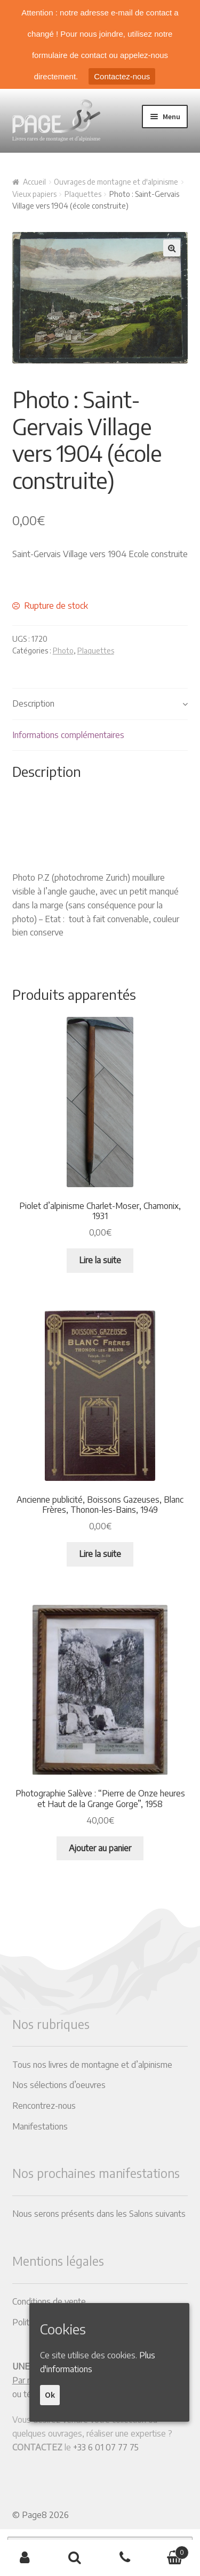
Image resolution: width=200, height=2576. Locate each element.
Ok (50, 2394)
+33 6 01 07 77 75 (106, 2447)
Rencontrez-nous (44, 2105)
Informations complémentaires (68, 735)
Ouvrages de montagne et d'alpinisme (116, 181)
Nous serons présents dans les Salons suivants (99, 2213)
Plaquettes (83, 193)
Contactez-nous (122, 76)
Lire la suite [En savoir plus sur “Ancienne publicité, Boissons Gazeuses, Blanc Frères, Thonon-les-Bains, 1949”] (100, 1553)
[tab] (100, 704)
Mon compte (25, 2558)
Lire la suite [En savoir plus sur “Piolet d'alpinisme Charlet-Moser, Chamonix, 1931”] (100, 1260)
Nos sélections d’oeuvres (59, 2085)
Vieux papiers (34, 193)
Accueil (34, 181)
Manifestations (40, 2126)
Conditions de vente (49, 2301)
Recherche (75, 2558)
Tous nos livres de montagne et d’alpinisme (92, 2064)
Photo (63, 650)
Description (33, 703)
